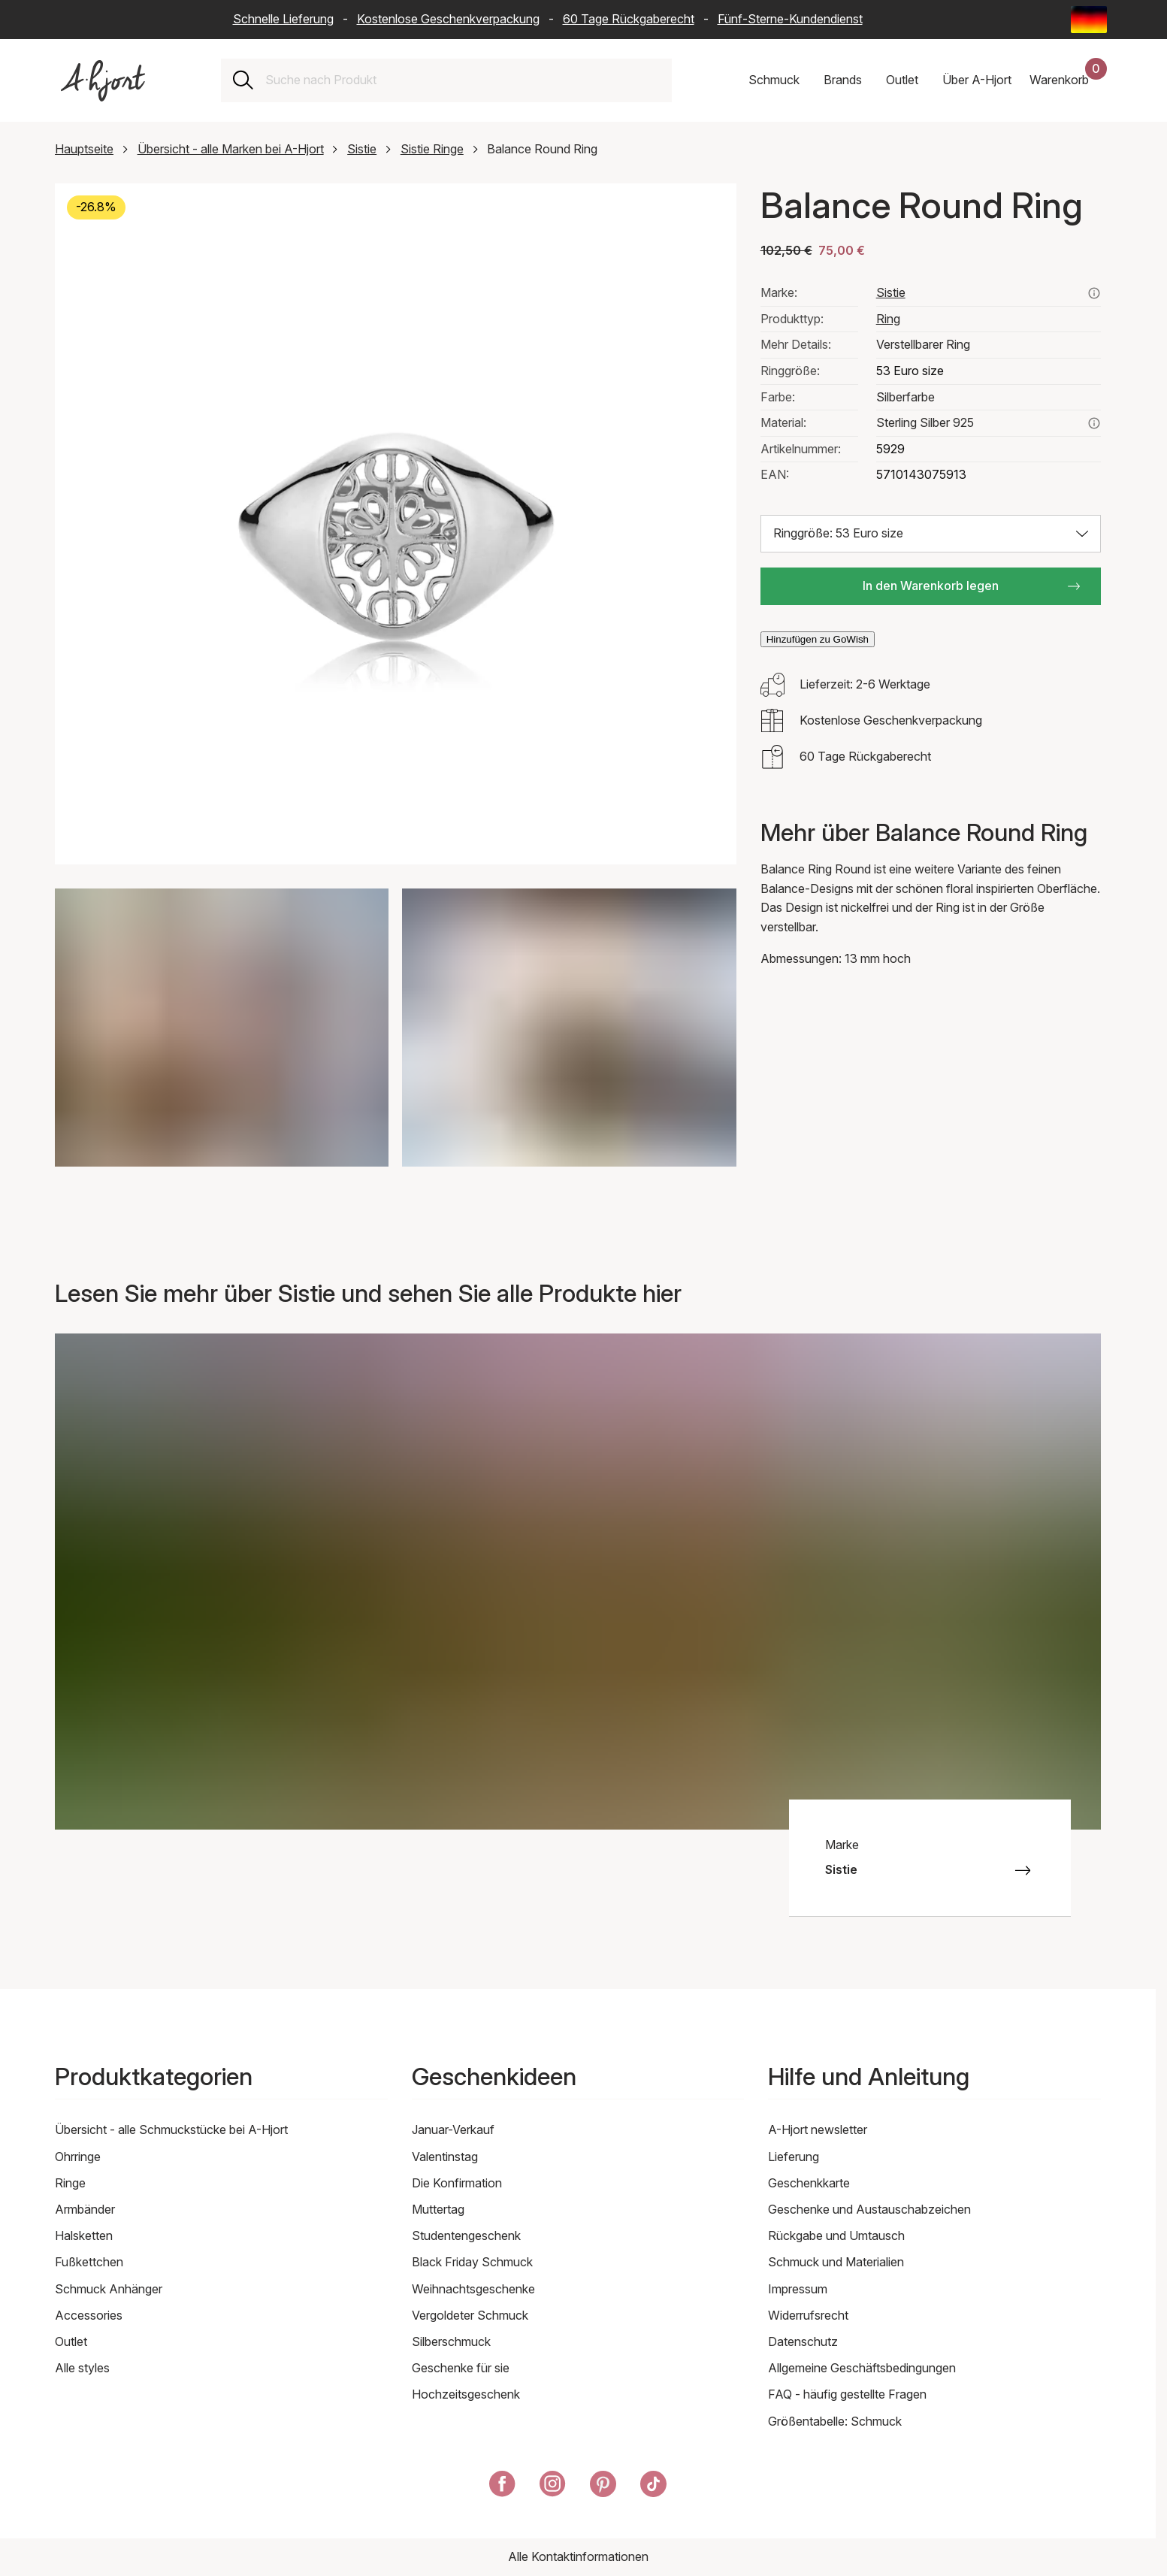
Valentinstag (445, 2156)
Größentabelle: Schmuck (835, 2421)
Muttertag (438, 2209)
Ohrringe (78, 2156)
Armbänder (85, 2209)
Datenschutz (803, 2341)
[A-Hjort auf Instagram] (553, 2487)
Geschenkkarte (809, 2182)
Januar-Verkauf (453, 2129)
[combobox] (462, 80)
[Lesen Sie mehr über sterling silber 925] (1094, 423)
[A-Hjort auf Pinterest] (603, 2487)
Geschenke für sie (460, 2367)
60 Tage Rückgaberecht (628, 18)
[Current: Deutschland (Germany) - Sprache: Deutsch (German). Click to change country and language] (1089, 19)
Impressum (797, 2288)
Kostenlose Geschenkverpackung (448, 18)
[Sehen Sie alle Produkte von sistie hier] (1094, 293)
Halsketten (84, 2235)
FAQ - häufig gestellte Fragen (847, 2394)
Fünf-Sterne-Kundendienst (790, 18)
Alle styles (82, 2367)
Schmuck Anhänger (108, 2288)
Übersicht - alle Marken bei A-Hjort (231, 148)
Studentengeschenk (466, 2235)
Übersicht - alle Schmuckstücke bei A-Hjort (171, 2129)
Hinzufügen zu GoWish (817, 639)
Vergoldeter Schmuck (470, 2315)
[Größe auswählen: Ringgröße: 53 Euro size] (930, 533)
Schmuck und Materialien (836, 2261)
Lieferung (793, 2156)
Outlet (71, 2341)
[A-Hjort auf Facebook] (502, 2487)
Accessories (88, 2315)
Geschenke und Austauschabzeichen (869, 2209)
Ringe (70, 2182)
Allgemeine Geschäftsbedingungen (862, 2367)
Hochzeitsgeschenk (466, 2394)
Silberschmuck (451, 2341)
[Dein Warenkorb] (1068, 80)
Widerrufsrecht (808, 2315)
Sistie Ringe (432, 148)
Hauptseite (84, 148)
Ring (888, 318)
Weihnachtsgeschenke (473, 2288)
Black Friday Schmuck (472, 2261)
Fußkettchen (89, 2261)
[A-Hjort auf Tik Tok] (653, 2487)
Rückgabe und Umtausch (836, 2235)
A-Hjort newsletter (817, 2129)
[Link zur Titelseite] (103, 80)
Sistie (361, 148)
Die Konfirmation (457, 2182)
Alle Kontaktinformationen (578, 2556)
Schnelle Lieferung (283, 18)
